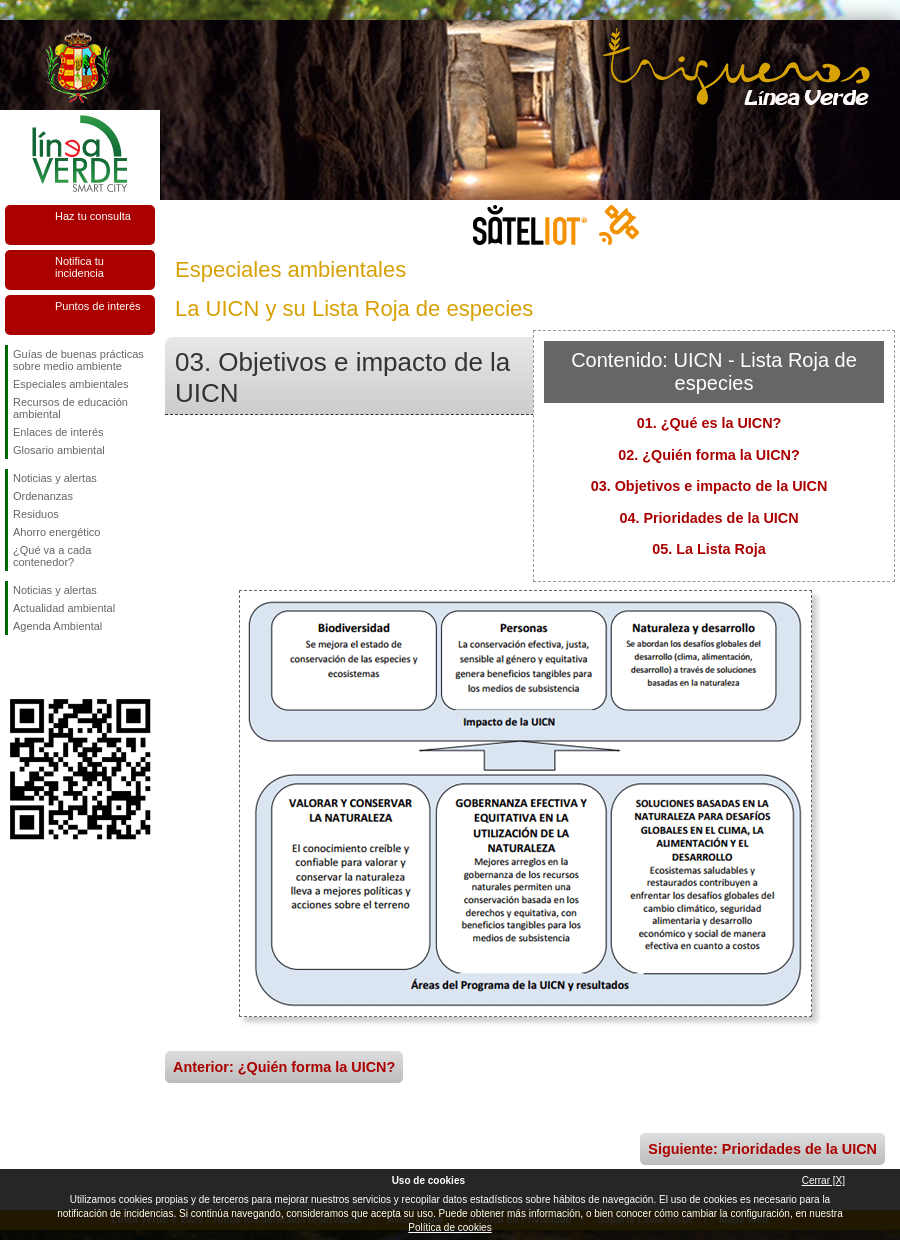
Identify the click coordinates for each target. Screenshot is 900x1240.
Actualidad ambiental (64, 608)
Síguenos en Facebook (17, 667)
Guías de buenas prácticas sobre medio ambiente (78, 360)
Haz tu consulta (93, 216)
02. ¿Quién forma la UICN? (709, 455)
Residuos (36, 514)
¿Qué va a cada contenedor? (52, 556)
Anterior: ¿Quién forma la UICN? (284, 1067)
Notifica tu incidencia (79, 267)
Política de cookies (449, 1227)
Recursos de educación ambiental (70, 408)
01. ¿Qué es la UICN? (709, 423)
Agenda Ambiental (57, 626)
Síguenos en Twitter (50, 667)
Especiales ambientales (71, 384)
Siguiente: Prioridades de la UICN (762, 1149)
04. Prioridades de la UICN (708, 518)
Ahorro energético (56, 532)
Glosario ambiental (59, 450)
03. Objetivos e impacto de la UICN (709, 486)
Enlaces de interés (58, 432)
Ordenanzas (43, 496)
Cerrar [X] (823, 1180)
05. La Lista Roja (709, 549)
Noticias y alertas (55, 478)
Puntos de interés (98, 306)
